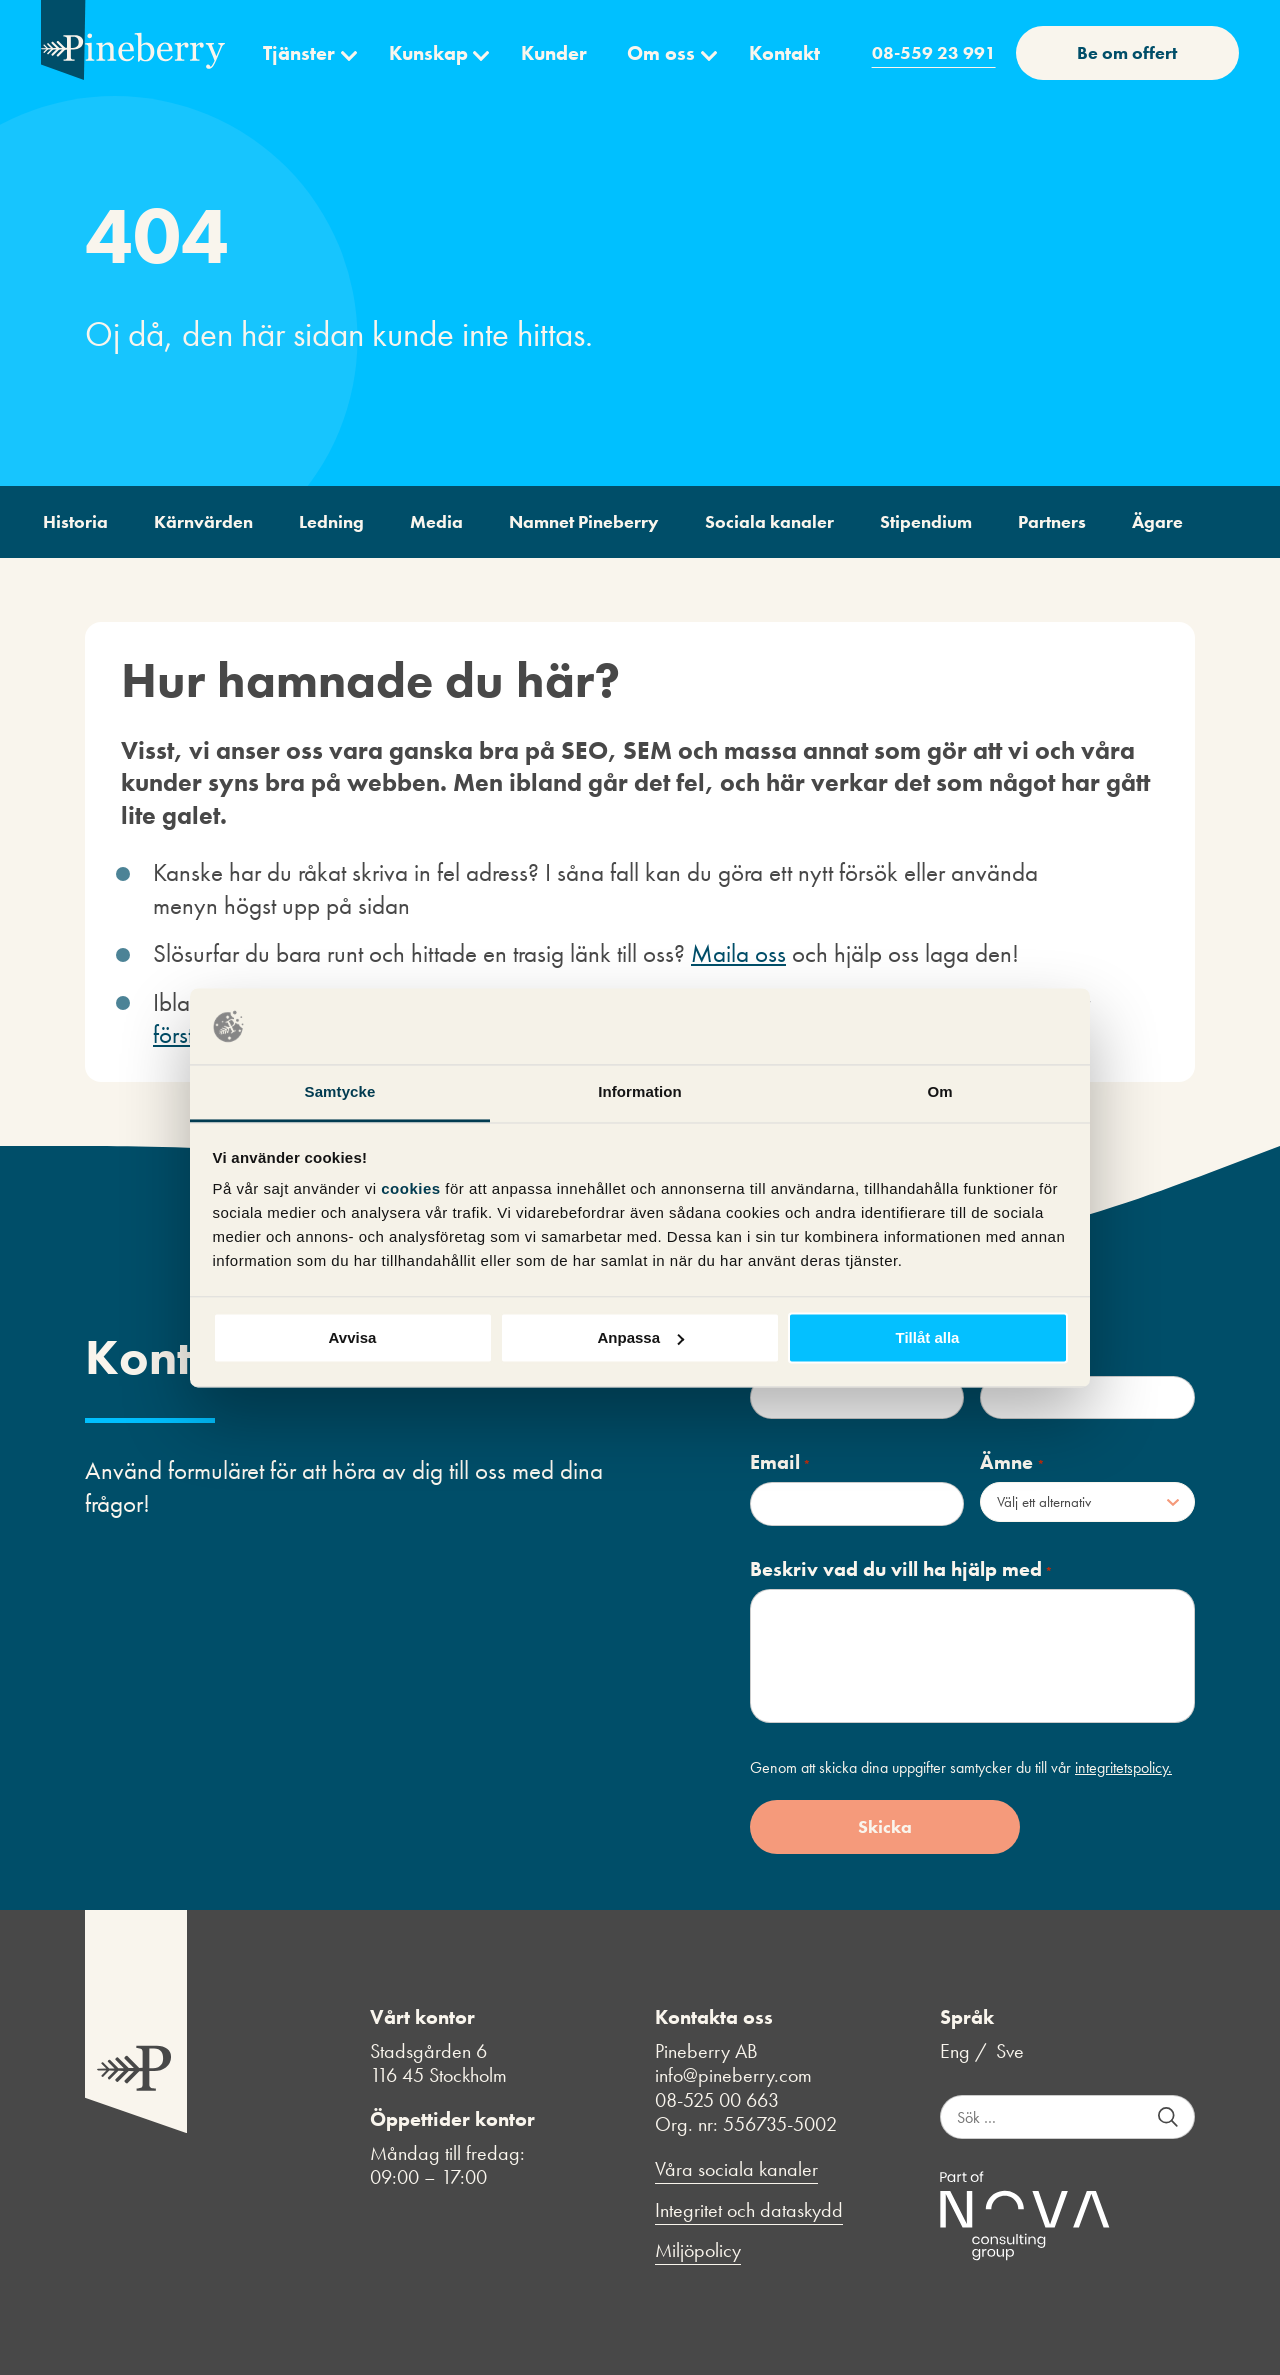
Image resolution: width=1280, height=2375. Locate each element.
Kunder (554, 53)
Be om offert (1127, 52)
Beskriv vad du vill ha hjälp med (901, 1569)
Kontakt (784, 53)
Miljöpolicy (698, 2250)
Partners (1052, 521)
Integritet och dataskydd (749, 2210)
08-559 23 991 (934, 52)
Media (436, 521)
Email (780, 1462)
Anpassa (640, 1337)
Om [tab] (939, 1092)
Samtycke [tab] (340, 1092)
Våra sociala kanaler (736, 2169)
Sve (1010, 2051)
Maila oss (738, 953)
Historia (75, 521)
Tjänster (299, 53)
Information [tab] (640, 1092)
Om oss (661, 53)
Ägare (1157, 521)
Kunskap (428, 53)
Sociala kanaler (769, 521)
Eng (955, 2051)
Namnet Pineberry (584, 521)
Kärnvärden (203, 521)
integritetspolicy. (1123, 1767)
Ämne (1012, 1462)
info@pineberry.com (733, 2075)
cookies (413, 1189)
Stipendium (926, 521)
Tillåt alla (928, 1337)
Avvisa (353, 1337)
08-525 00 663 (717, 2100)
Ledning (331, 521)
